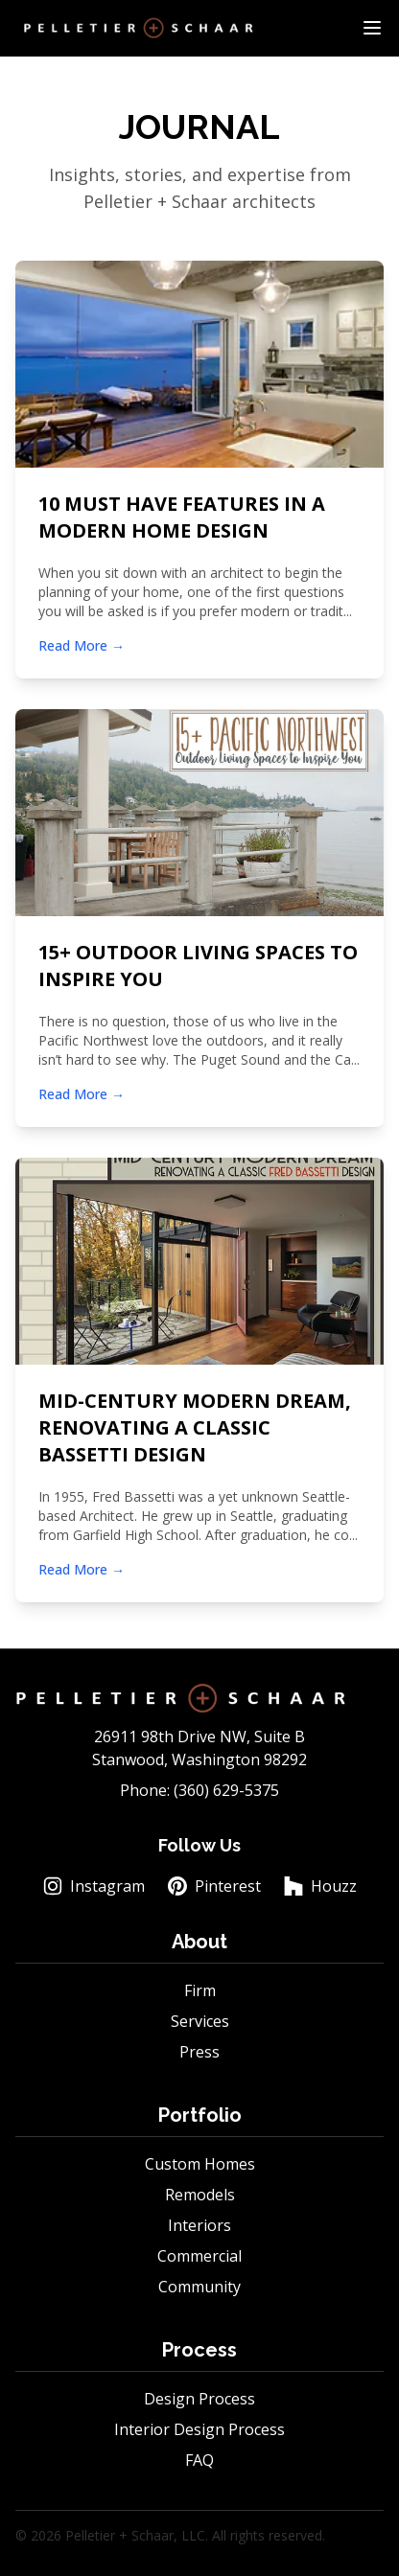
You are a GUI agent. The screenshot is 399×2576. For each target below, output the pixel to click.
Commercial (199, 2255)
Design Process (199, 2398)
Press (199, 2051)
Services (200, 2021)
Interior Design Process (199, 2429)
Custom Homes (200, 2163)
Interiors (199, 2225)
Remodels (200, 2194)
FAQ (199, 2460)
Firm (200, 1990)
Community (199, 2286)
